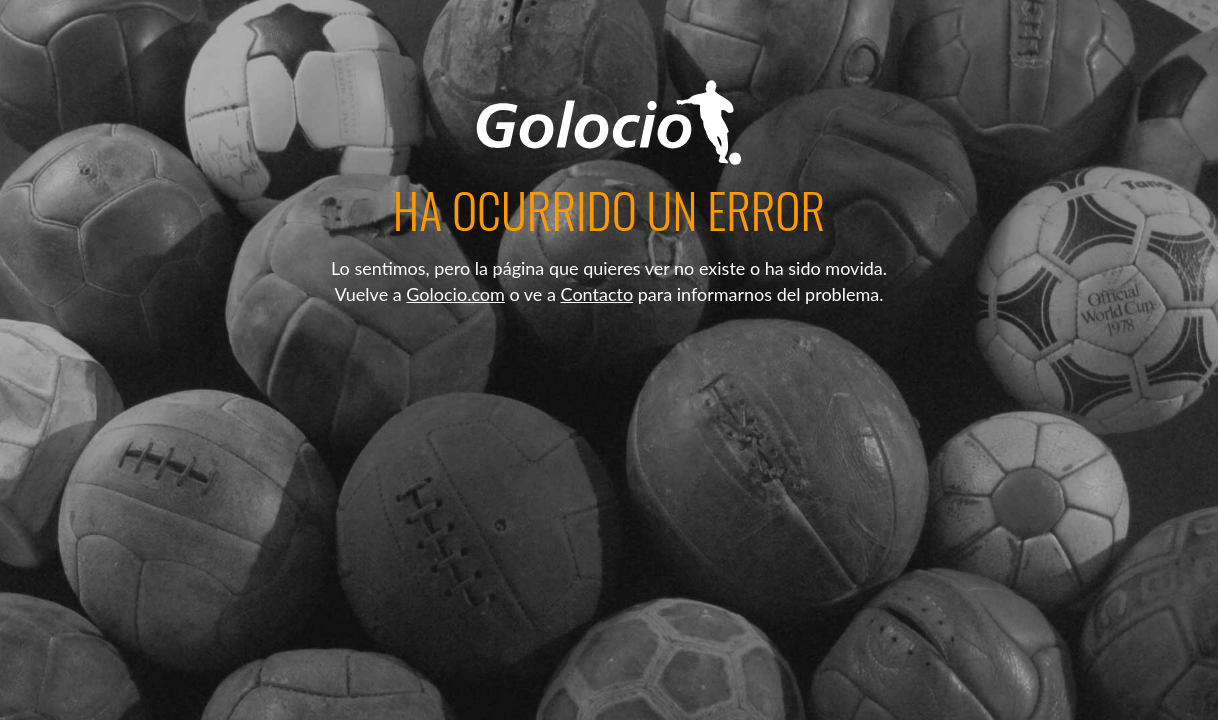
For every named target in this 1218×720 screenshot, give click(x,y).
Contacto (597, 294)
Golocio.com (455, 294)
